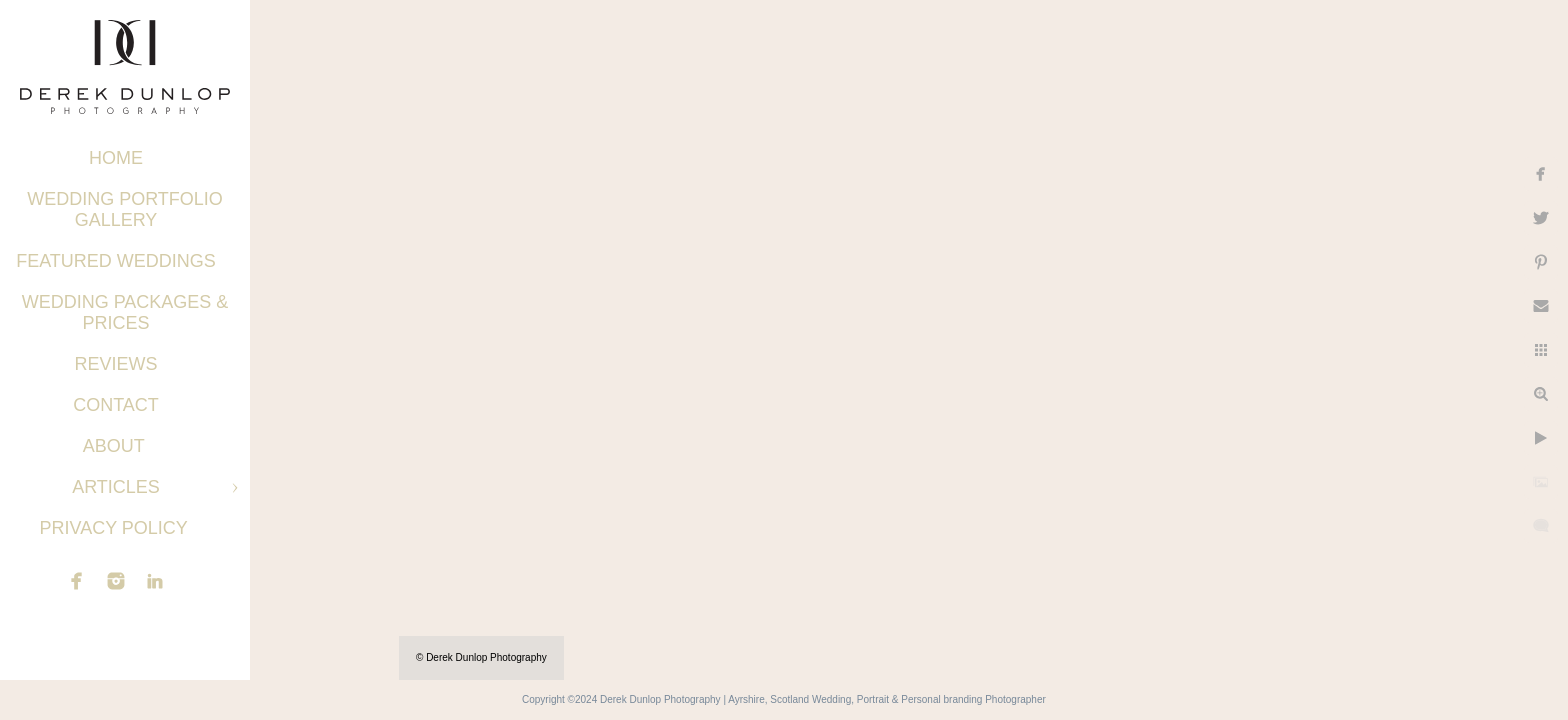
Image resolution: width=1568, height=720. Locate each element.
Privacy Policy (115, 528)
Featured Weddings (116, 261)
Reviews (115, 364)
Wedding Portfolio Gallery (125, 209)
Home (116, 158)
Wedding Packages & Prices (125, 312)
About (116, 446)
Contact (116, 405)
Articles (116, 487)
